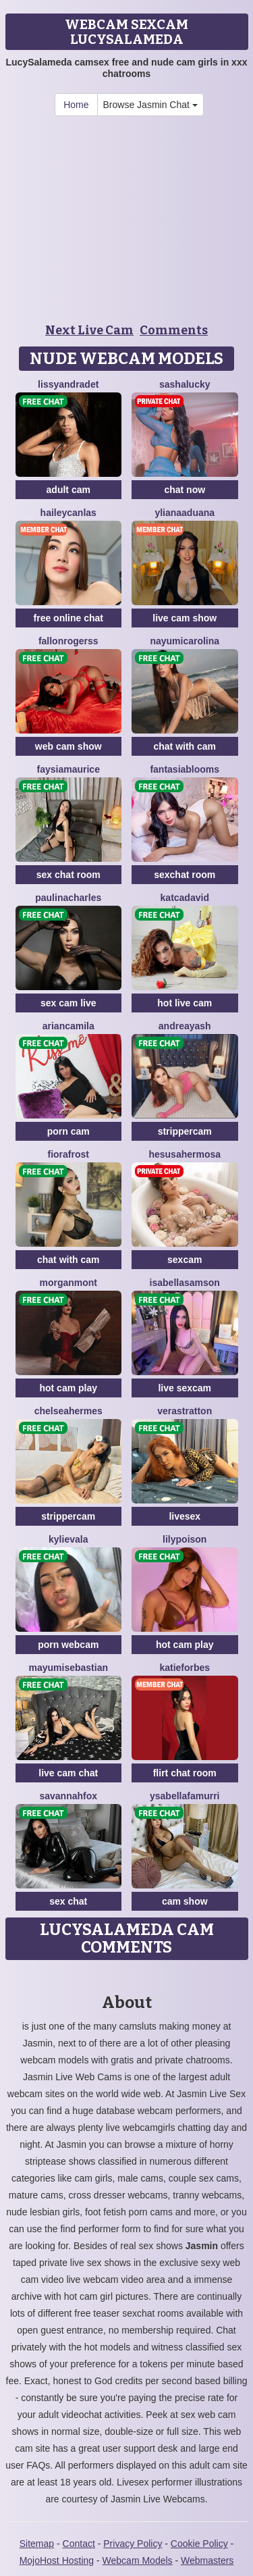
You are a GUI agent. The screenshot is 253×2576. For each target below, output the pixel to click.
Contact (79, 2543)
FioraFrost (68, 1154)
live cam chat (68, 1773)
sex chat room (68, 874)
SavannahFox (68, 1796)
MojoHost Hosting (57, 2560)
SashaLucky (184, 384)
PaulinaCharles (68, 897)
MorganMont (68, 1282)
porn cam (68, 1131)
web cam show (68, 746)
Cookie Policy (199, 2543)
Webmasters (207, 2560)
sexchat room (184, 874)
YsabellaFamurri (185, 1796)
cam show (185, 1901)
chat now (184, 489)
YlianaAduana (184, 512)
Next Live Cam (89, 330)
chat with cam (184, 746)
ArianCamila (68, 1026)
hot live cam (184, 1003)
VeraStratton (184, 1411)
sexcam (184, 1259)
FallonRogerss (68, 641)
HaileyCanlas (68, 512)
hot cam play (68, 1388)
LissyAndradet (68, 384)
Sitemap (37, 2543)
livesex (184, 1516)
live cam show (184, 618)
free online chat (68, 618)
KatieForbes (184, 1667)
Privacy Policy (132, 2543)
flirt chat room (185, 1773)
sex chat (68, 1901)
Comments (174, 330)
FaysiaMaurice (68, 769)
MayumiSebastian (69, 1667)
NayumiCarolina (184, 641)
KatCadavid (185, 897)
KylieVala (68, 1539)
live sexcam (184, 1388)
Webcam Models (138, 2560)
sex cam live (68, 1003)
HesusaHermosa (184, 1154)
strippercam (185, 1131)
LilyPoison (184, 1539)
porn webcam (68, 1644)
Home (75, 104)
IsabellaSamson (185, 1282)
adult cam (68, 489)
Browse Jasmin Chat (150, 104)
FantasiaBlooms (184, 769)
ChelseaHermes (68, 1411)
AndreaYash (185, 1026)
